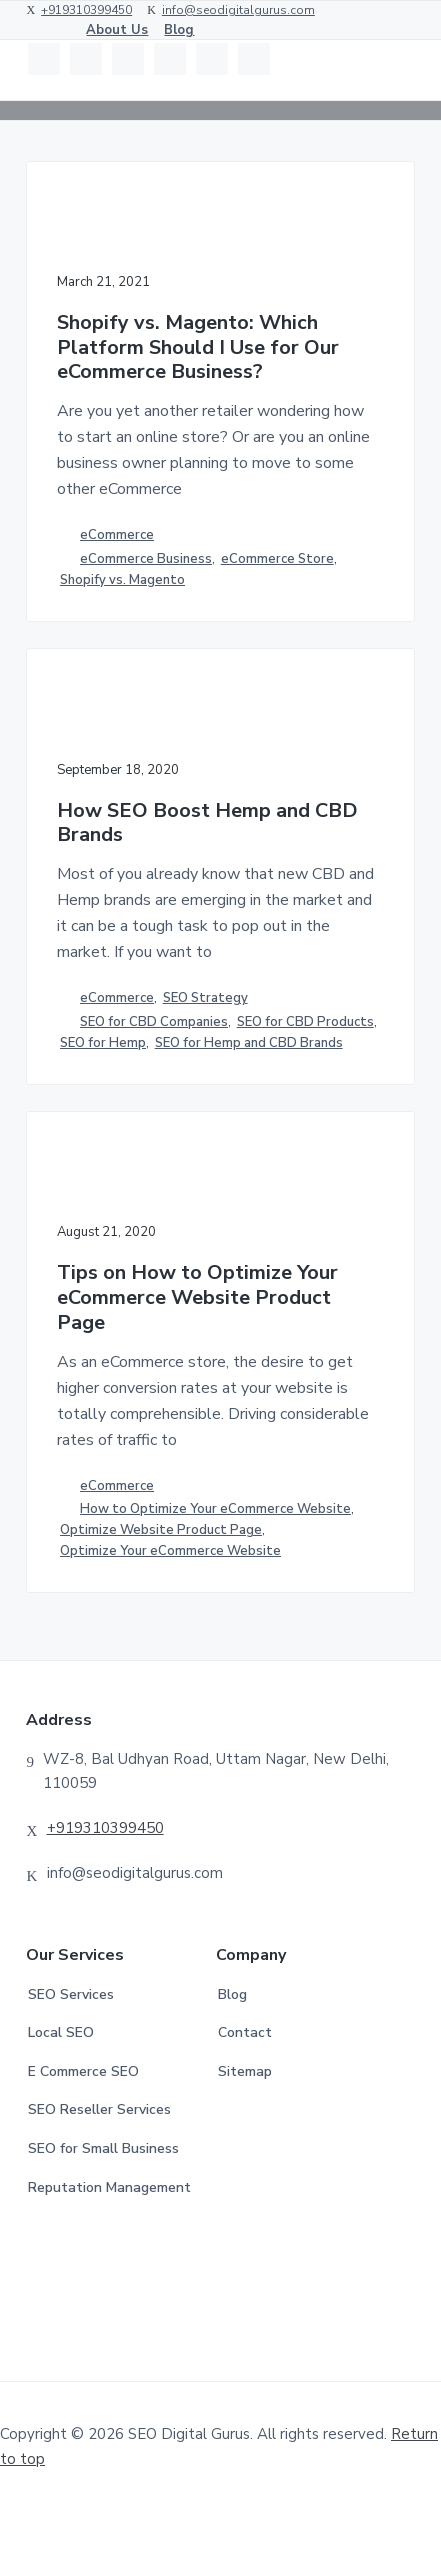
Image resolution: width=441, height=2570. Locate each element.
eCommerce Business (146, 559)
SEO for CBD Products (305, 1022)
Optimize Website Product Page (161, 1530)
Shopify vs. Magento (122, 580)
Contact (245, 2032)
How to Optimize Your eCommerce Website (215, 1509)
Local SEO (61, 2032)
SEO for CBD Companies (154, 1022)
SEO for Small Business (103, 2148)
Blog (179, 30)
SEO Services (71, 1994)
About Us (117, 30)
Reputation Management (109, 2187)
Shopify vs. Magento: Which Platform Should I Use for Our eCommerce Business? (198, 348)
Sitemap (245, 2071)
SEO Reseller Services (99, 2109)
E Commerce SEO (83, 2071)
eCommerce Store (277, 559)
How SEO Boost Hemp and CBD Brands (207, 823)
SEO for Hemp (103, 1043)
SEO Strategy (205, 998)
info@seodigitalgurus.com (238, 10)
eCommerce (117, 535)
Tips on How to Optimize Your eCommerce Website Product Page (197, 1298)
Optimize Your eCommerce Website (170, 1551)
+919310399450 (86, 10)
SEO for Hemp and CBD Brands (249, 1043)
